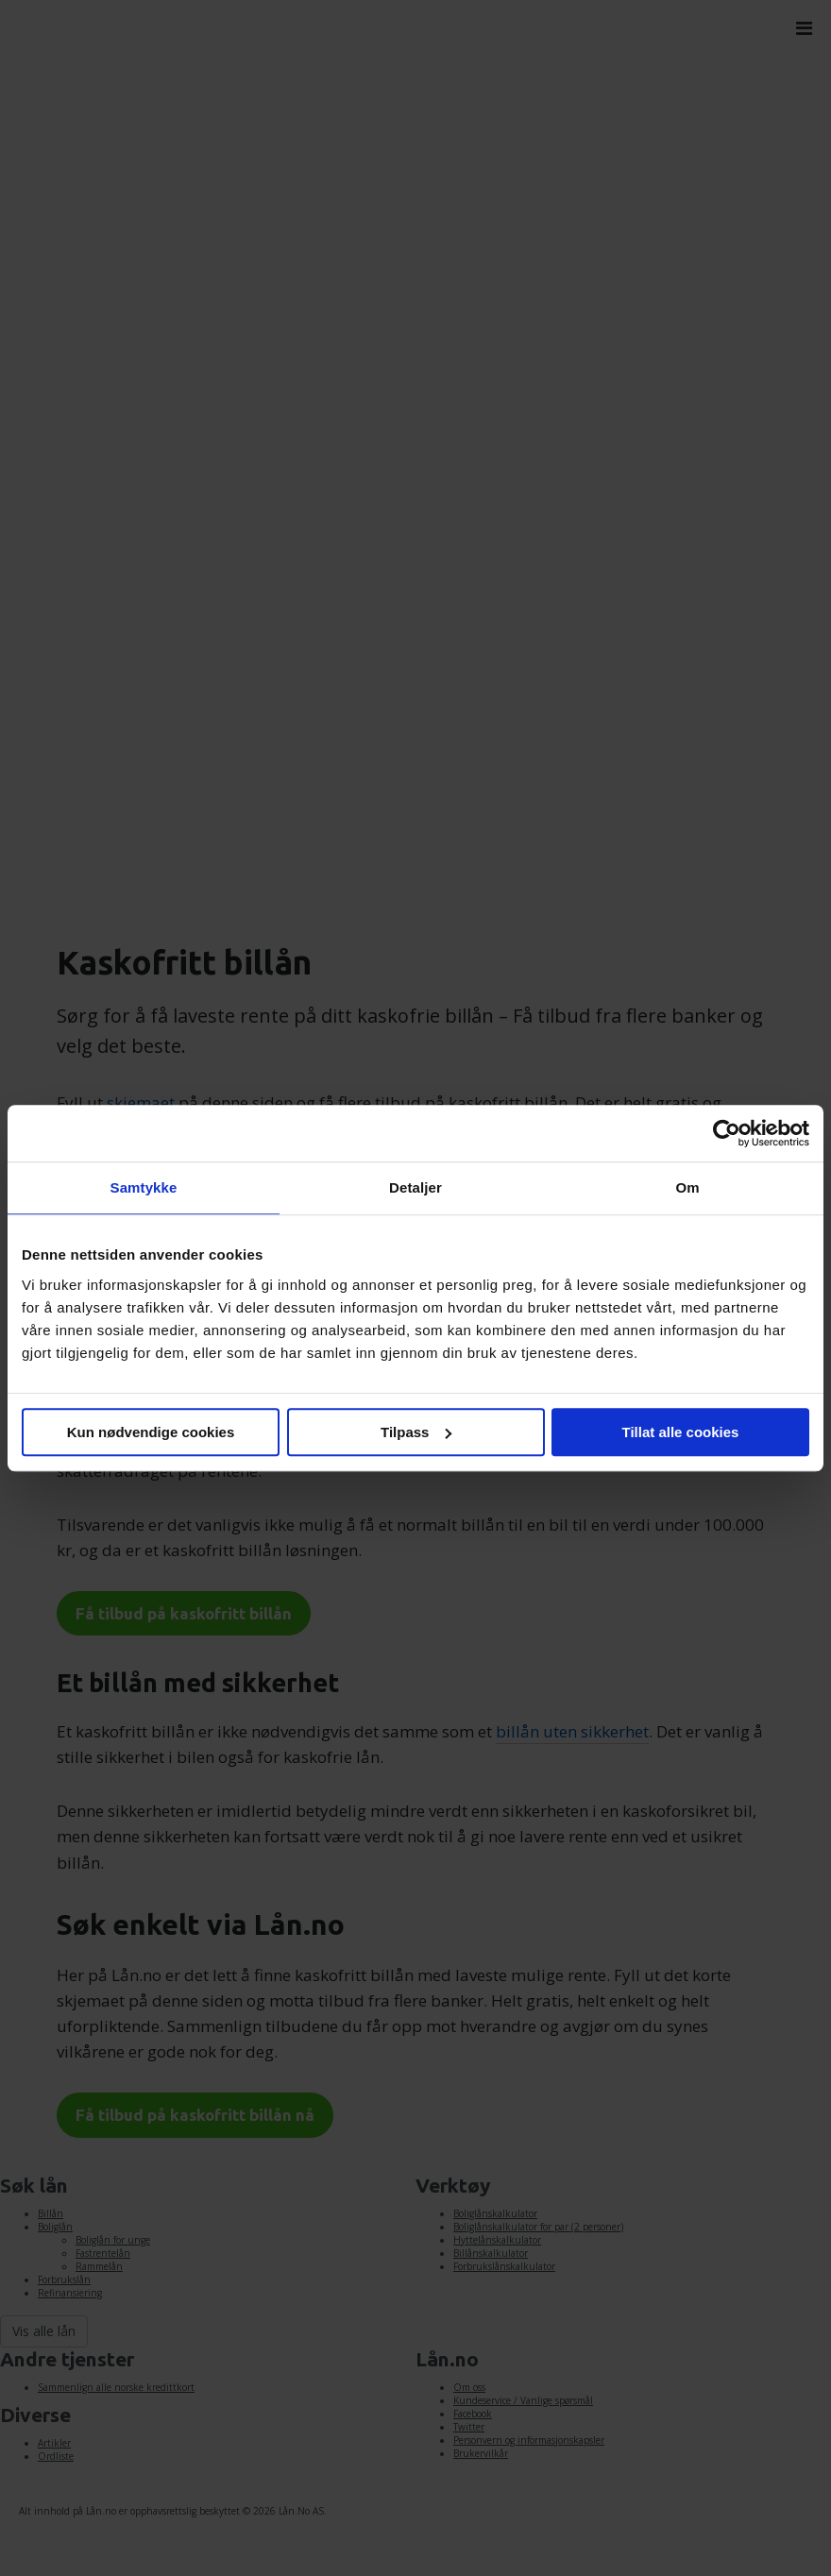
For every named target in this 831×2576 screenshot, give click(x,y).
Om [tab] (687, 1187)
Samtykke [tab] (144, 1187)
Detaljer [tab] (415, 1187)
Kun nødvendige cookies (151, 1432)
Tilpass (416, 1432)
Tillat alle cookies (680, 1432)
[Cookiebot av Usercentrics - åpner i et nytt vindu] (726, 1133)
